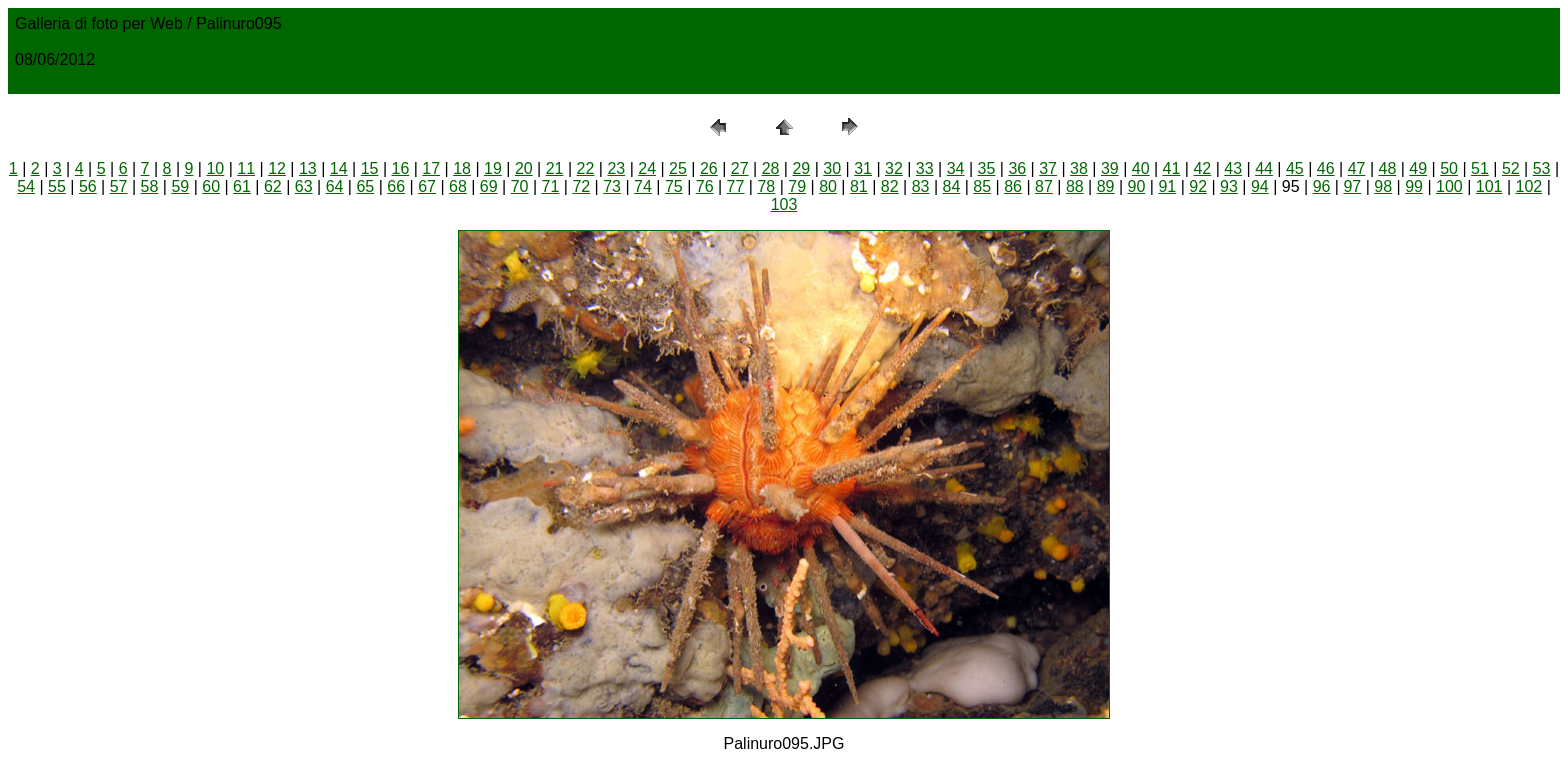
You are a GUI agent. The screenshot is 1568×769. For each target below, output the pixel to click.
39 (1110, 168)
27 (740, 168)
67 (427, 186)
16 (401, 168)
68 (458, 186)
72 (581, 186)
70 (520, 186)
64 (335, 186)
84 (952, 186)
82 (890, 186)
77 (736, 186)
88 (1075, 186)
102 (1529, 186)
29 (801, 168)
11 (246, 168)
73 (612, 186)
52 (1511, 168)
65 (365, 186)
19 (493, 168)
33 (925, 168)
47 (1357, 168)
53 (1542, 168)
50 (1449, 168)
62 (273, 186)
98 (1383, 186)
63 (304, 186)
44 (1264, 168)
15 (370, 168)
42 (1202, 168)
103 (784, 204)
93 (1229, 186)
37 (1048, 168)
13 (308, 168)
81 (859, 186)
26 (709, 168)
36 (1017, 168)
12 (277, 168)
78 (766, 186)
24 (647, 168)
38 (1079, 168)
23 (616, 168)
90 (1137, 186)
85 (982, 186)
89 (1106, 186)
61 (242, 186)
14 (339, 168)
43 (1233, 168)
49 (1418, 168)
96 (1322, 186)
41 (1172, 168)
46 (1326, 168)
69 (489, 186)
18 (462, 168)
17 (431, 168)
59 (180, 186)
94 (1260, 186)
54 (26, 186)
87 (1044, 186)
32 (894, 168)
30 (832, 168)
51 (1480, 168)
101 (1489, 186)
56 (88, 186)
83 (921, 186)
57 (119, 186)
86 (1013, 186)
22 (586, 168)
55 (57, 186)
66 (396, 186)
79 (797, 186)
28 (771, 168)
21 (555, 168)
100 (1449, 186)
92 (1198, 186)
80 (828, 186)
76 (705, 186)
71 (551, 186)
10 (215, 168)
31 (863, 168)
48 (1388, 168)
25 (678, 168)
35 (987, 168)
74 (643, 186)
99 (1414, 186)
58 (150, 186)
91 (1167, 186)
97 (1352, 186)
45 (1295, 168)
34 (956, 168)
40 (1141, 168)
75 (674, 186)
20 (524, 168)
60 (211, 186)
